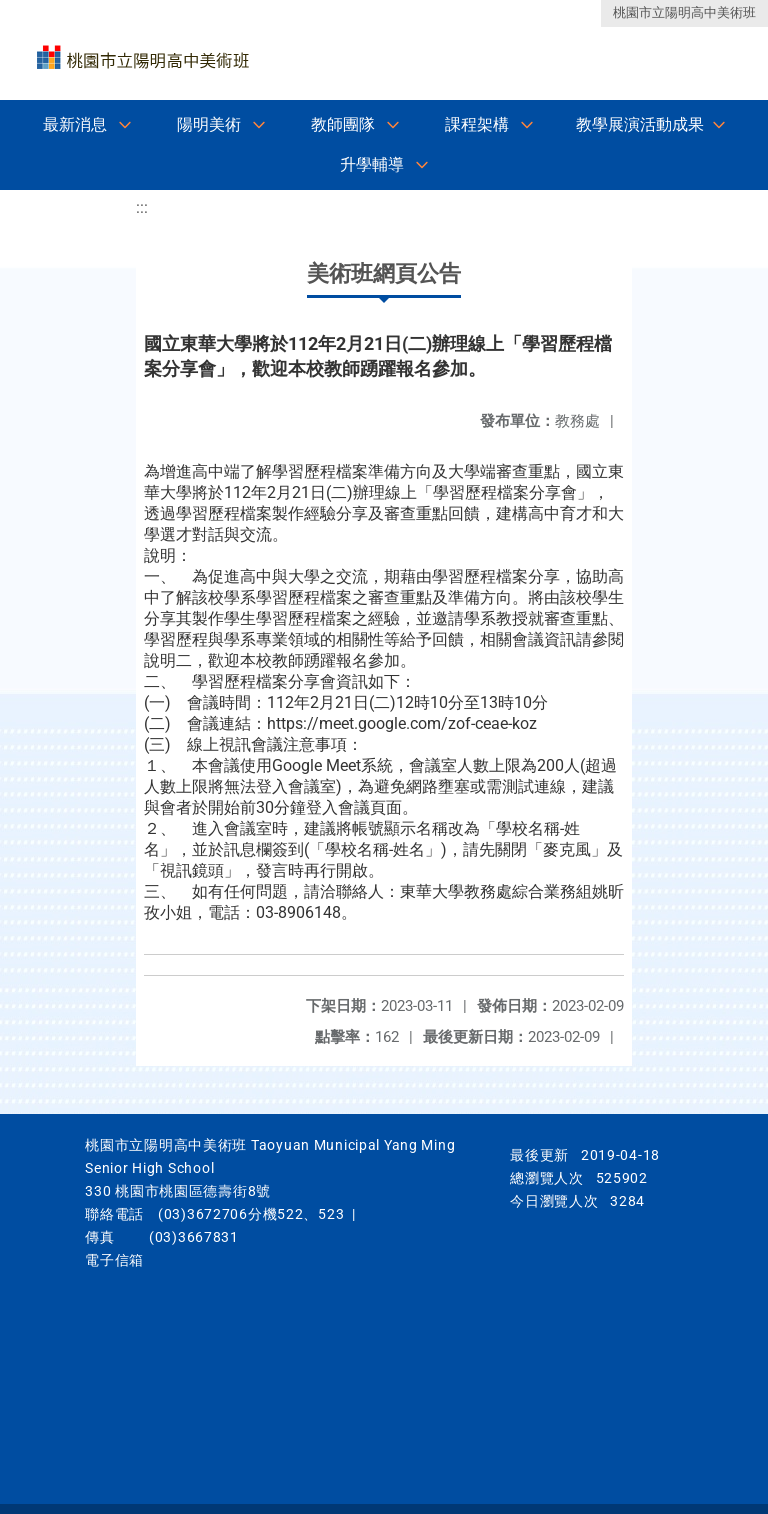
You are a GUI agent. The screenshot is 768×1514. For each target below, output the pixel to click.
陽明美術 (209, 124)
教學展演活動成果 (640, 124)
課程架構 (477, 124)
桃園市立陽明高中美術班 (684, 12)
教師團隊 (343, 124)
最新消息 (75, 124)
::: (142, 207)
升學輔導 (372, 164)
